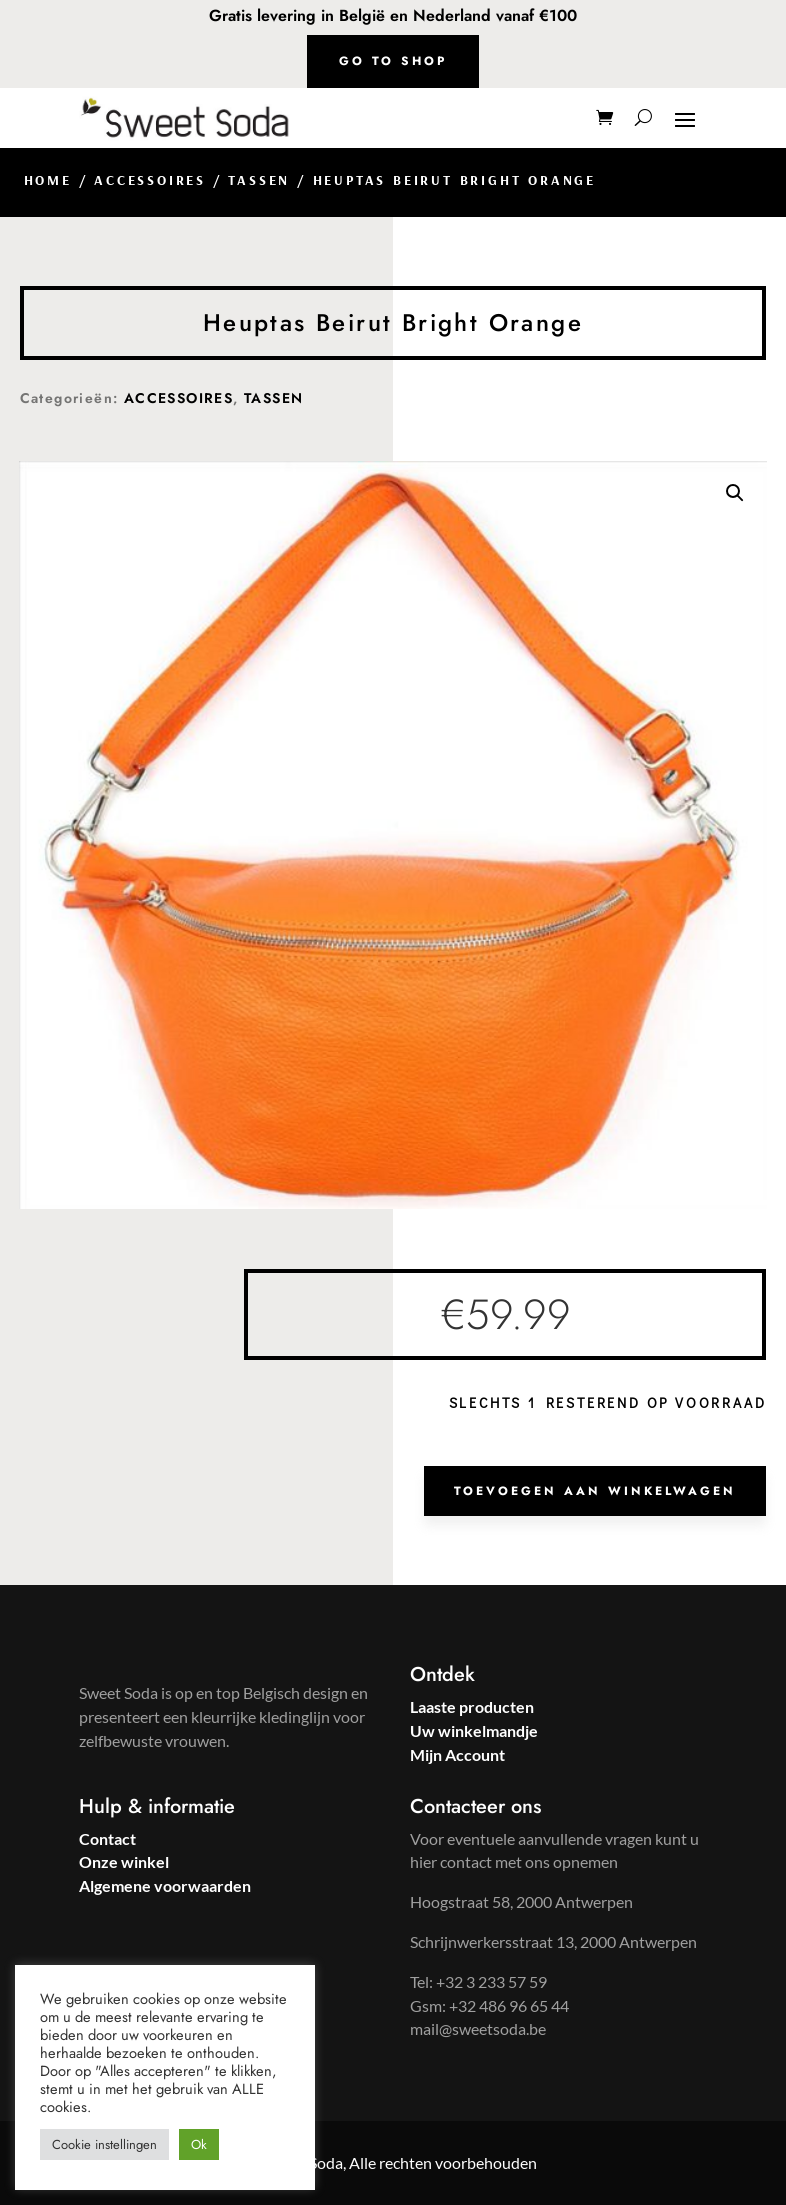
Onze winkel (124, 1861)
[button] (735, 493)
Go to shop (393, 61)
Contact (107, 1838)
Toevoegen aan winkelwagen (595, 1491)
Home (48, 180)
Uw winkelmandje (474, 1730)
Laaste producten (472, 1706)
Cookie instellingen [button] (104, 2144)
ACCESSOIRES (150, 180)
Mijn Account (457, 1754)
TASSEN (259, 180)
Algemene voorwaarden (165, 1885)
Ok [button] (199, 2144)
